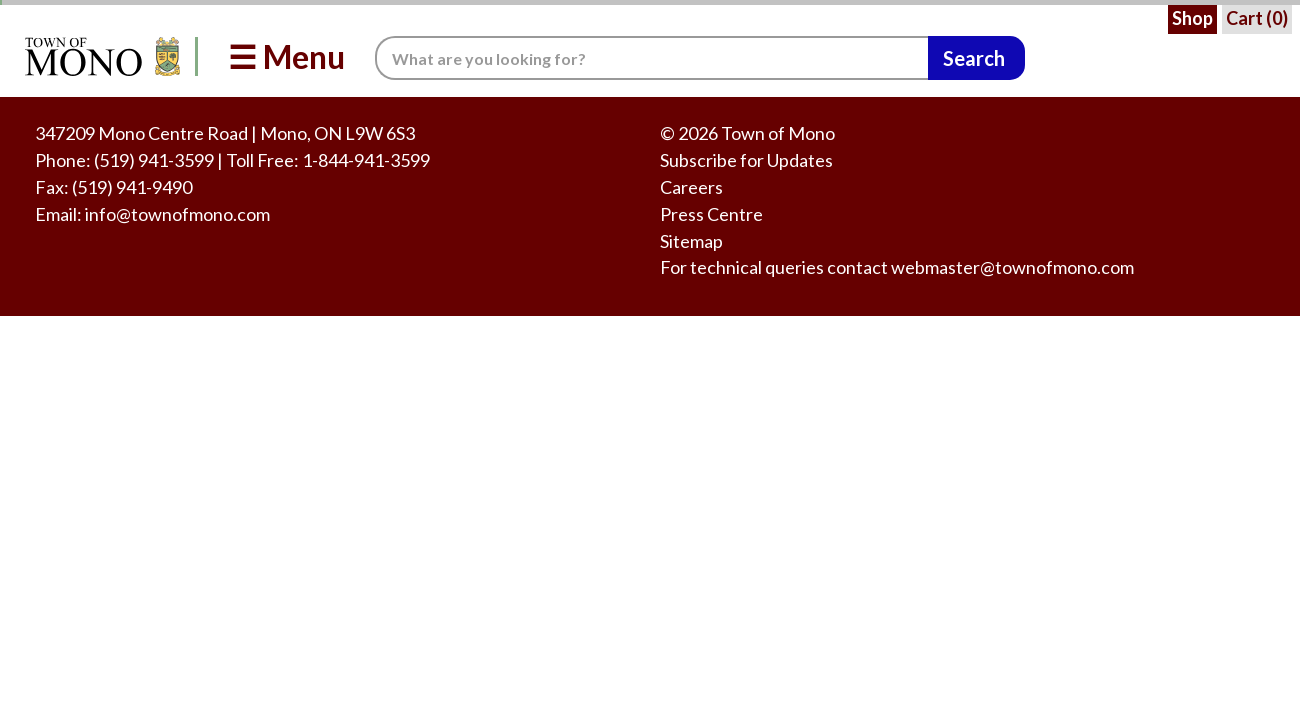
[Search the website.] (651, 58)
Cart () (1257, 18)
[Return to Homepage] (99, 56)
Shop (1192, 18)
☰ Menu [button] (286, 56)
